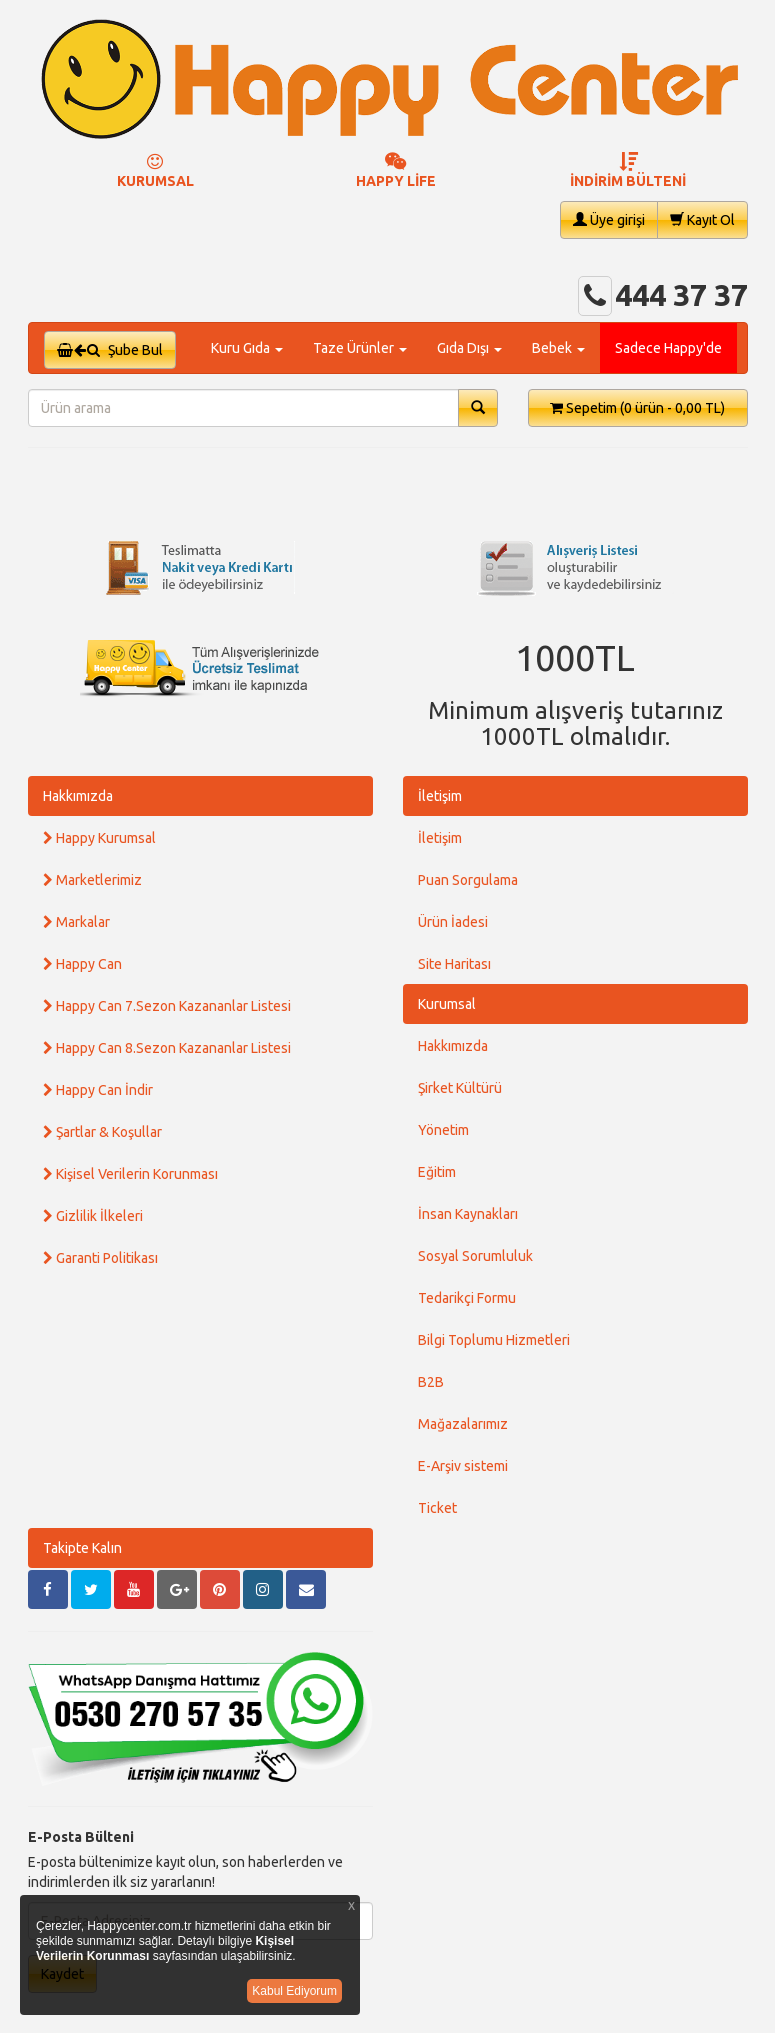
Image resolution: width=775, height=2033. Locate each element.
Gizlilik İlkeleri (93, 1216)
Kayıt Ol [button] (702, 219)
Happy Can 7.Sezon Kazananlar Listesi (167, 1006)
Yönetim (443, 1130)
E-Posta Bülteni (81, 1837)
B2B (431, 1382)
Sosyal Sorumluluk (475, 1256)
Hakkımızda (78, 796)
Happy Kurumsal (99, 838)
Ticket (437, 1508)
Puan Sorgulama (468, 880)
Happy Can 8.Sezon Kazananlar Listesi (167, 1048)
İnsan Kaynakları (468, 1214)
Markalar (76, 922)
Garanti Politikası (100, 1258)
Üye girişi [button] (609, 219)
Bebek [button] (558, 348)
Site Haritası (454, 964)
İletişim (440, 796)
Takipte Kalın (82, 1548)
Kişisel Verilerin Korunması (130, 1174)
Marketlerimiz (92, 880)
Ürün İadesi (453, 922)
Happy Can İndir (98, 1090)
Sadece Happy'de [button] (668, 348)
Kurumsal (447, 1004)
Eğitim (437, 1172)
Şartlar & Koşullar (102, 1132)
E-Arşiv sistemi (463, 1466)
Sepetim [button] (637, 408)
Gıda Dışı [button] (469, 348)
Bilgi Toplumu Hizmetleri (494, 1340)
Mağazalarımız (463, 1424)
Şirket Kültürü (460, 1088)
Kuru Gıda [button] (247, 348)
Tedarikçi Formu (467, 1298)
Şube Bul (110, 350)
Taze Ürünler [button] (360, 348)
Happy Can (82, 964)
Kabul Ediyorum (294, 1991)
